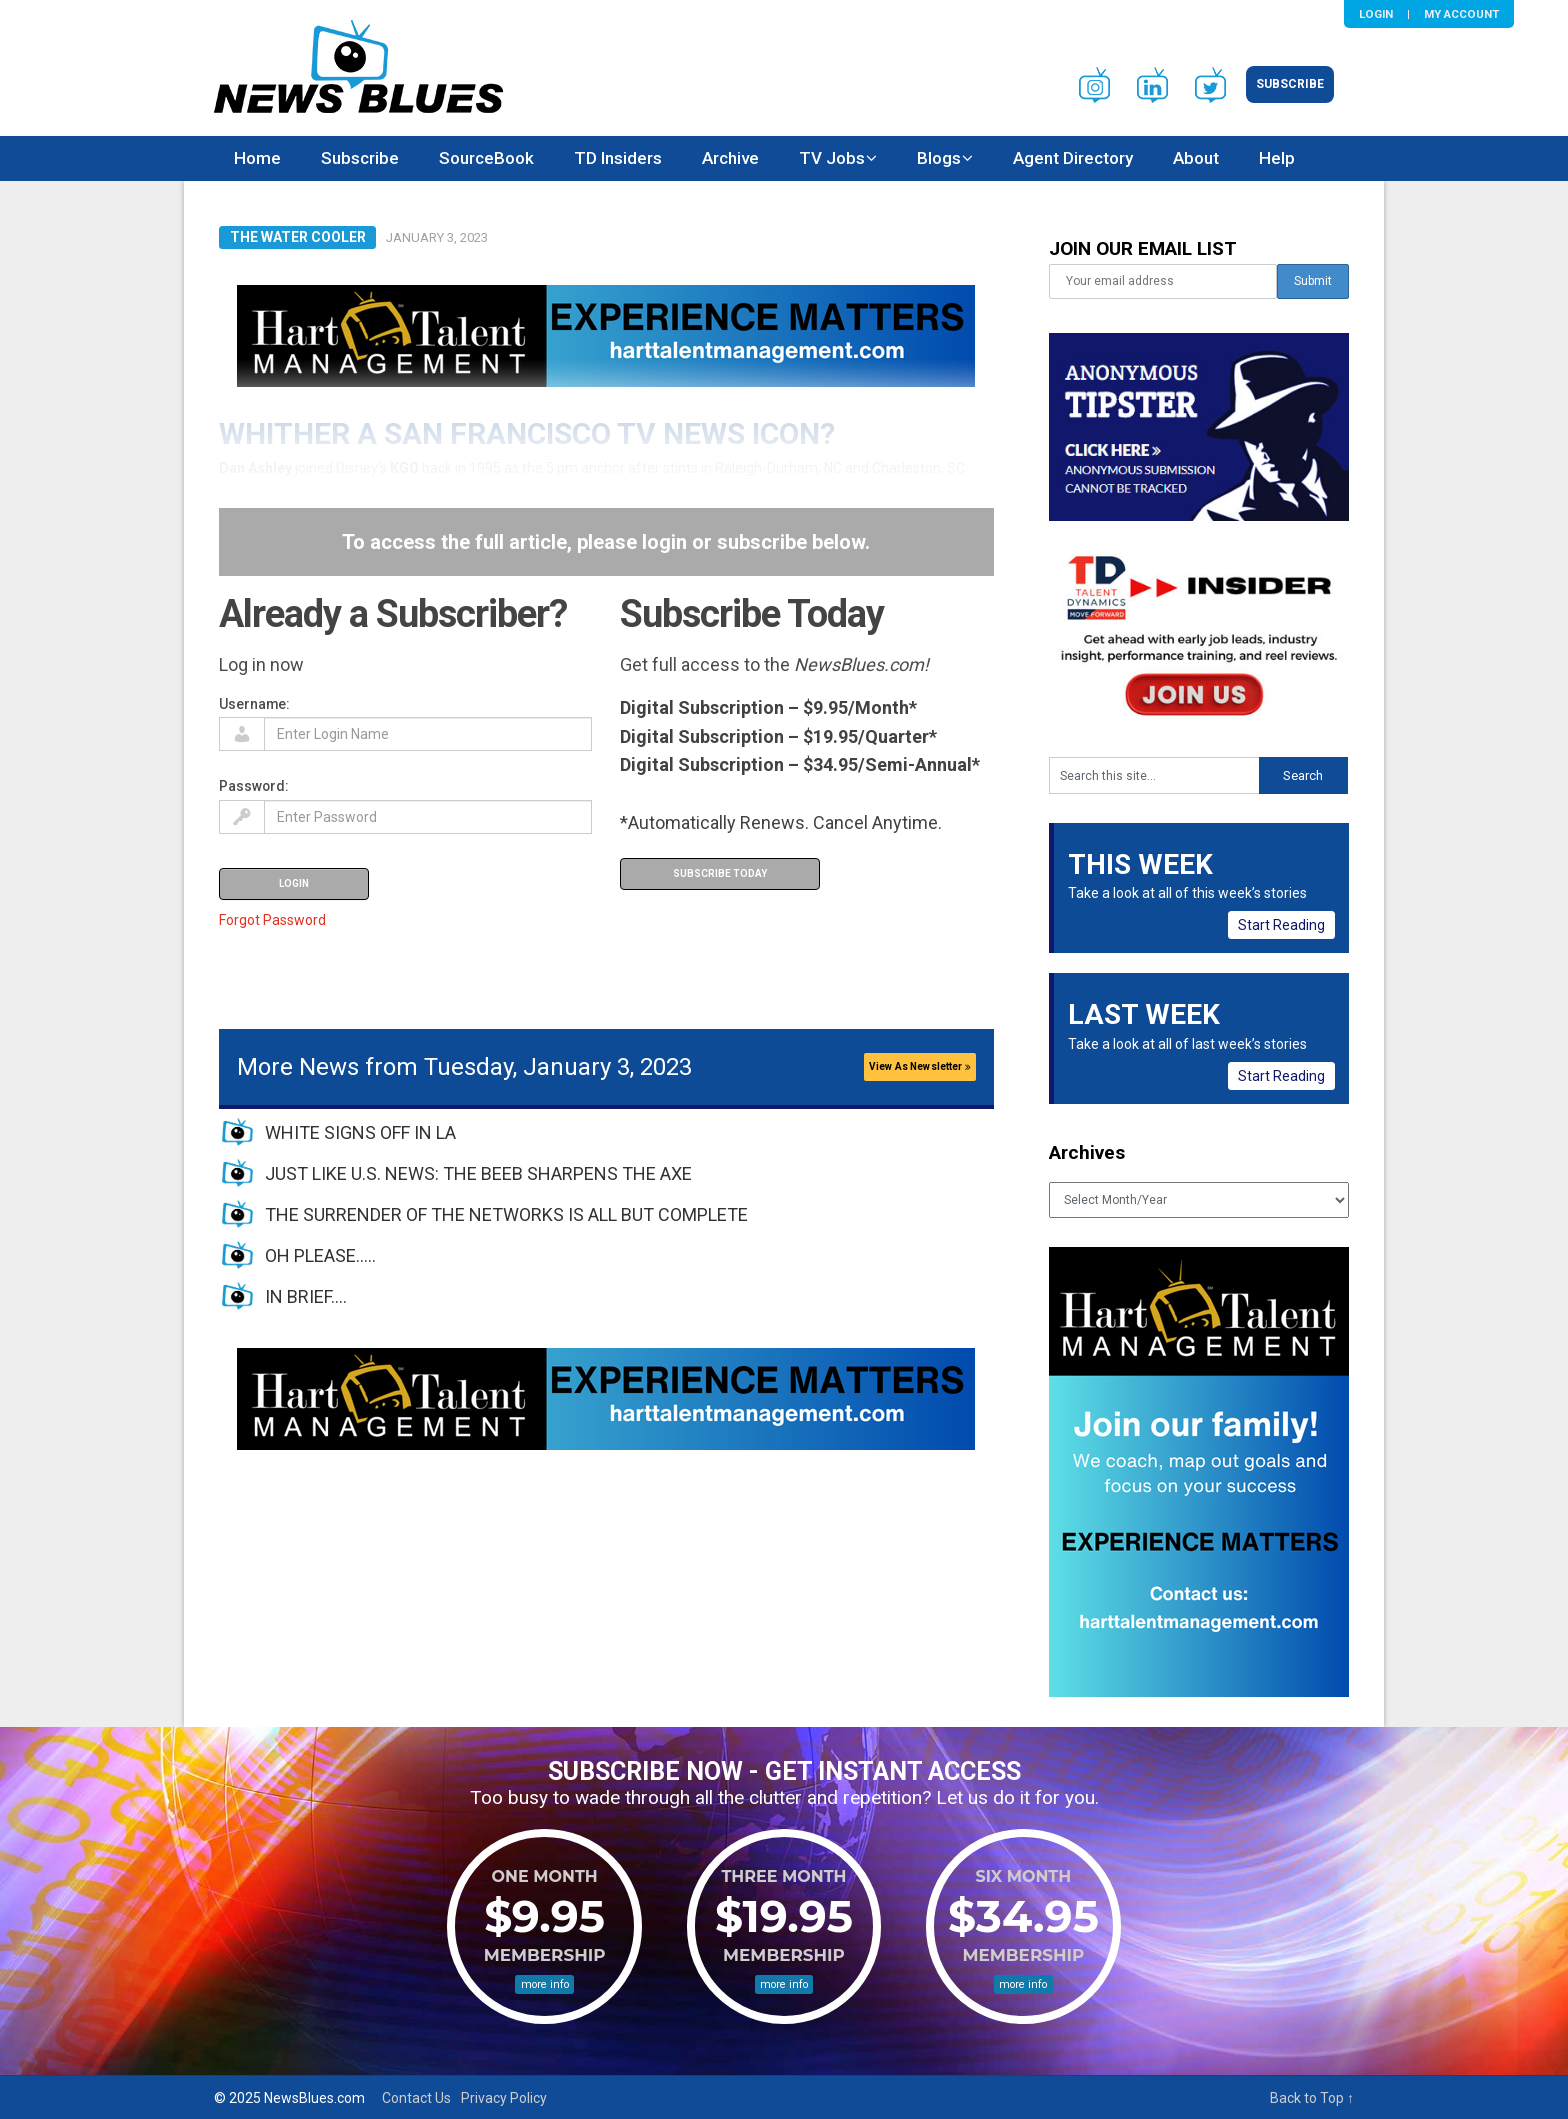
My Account (1461, 14)
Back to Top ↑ (1312, 2098)
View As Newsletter (920, 1066)
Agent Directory (1073, 158)
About (1196, 158)
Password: (254, 786)
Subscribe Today (720, 873)
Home (257, 158)
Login (1376, 14)
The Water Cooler (298, 237)
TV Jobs (832, 158)
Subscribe (1290, 84)
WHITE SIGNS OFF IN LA (360, 1132)
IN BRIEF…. (306, 1296)
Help (1277, 158)
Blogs (939, 158)
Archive (730, 158)
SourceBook (486, 158)
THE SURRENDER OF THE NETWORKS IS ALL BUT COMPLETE (506, 1214)
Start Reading (1281, 925)
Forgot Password (272, 920)
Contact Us (416, 2098)
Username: (254, 704)
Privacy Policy (504, 2098)
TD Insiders (618, 158)
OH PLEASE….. (320, 1255)
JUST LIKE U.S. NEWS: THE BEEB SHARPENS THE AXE (478, 1173)
